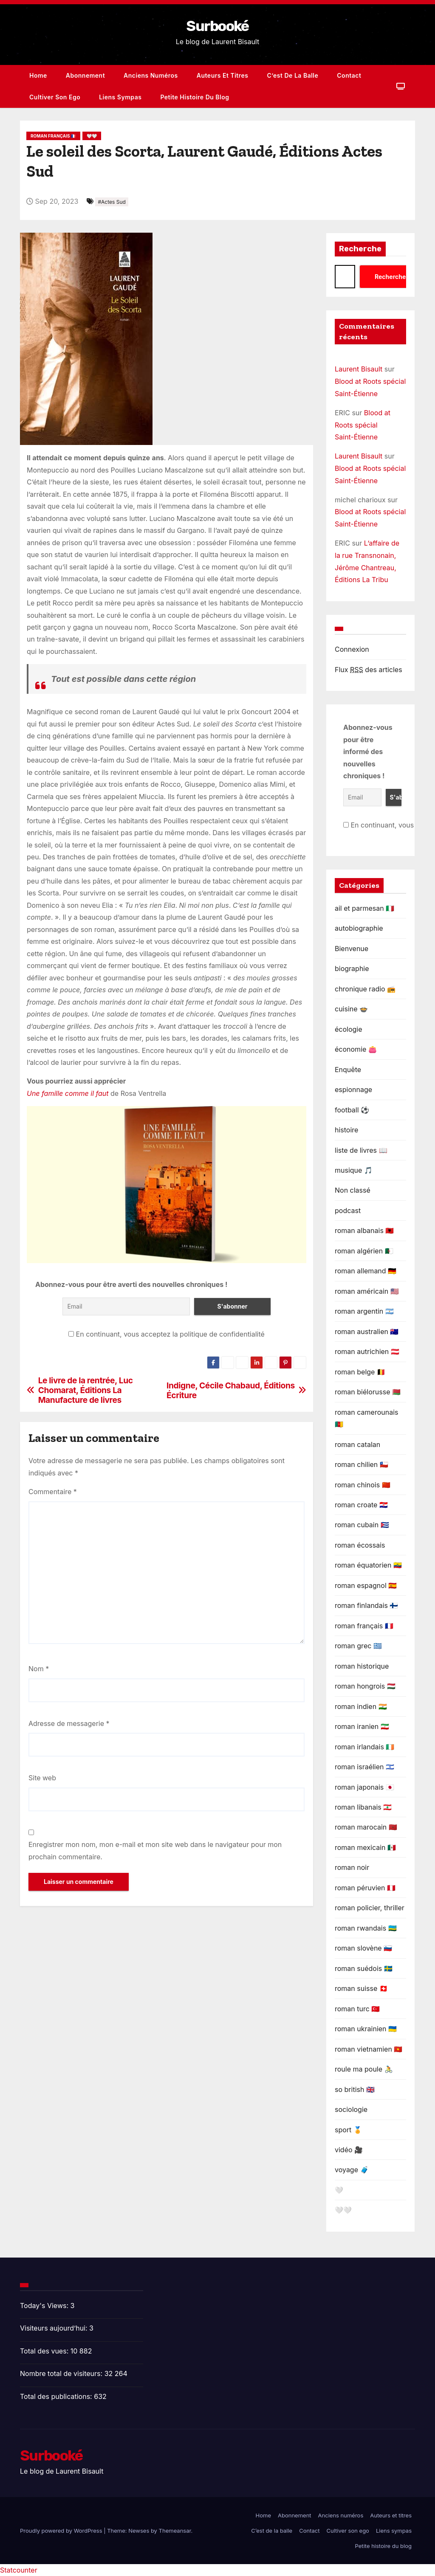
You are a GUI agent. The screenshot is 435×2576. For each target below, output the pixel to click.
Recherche (360, 248)
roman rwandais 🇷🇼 (366, 1928)
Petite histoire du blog (194, 97)
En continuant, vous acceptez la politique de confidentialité (166, 1334)
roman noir (352, 1867)
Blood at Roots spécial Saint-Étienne (362, 425)
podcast (348, 1210)
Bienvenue (351, 948)
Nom (38, 1668)
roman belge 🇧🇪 (360, 1372)
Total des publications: (57, 2396)
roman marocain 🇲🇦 (366, 1827)
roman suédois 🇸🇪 (364, 1968)
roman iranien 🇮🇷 (362, 1726)
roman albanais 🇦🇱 (364, 1230)
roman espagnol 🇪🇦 (366, 1585)
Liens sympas (120, 97)
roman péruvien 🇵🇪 (365, 1887)
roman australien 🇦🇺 (366, 1331)
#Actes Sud (111, 202)
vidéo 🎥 (349, 2149)
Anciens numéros (151, 75)
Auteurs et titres (223, 75)
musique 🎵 (354, 1170)
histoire (346, 1130)
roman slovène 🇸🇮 (363, 1948)
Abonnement (85, 75)
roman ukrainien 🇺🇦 (366, 2028)
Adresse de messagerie (69, 1723)
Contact (349, 75)
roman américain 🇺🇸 (367, 1291)
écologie (348, 1029)
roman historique (362, 1666)
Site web (42, 1778)
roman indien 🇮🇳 (361, 1706)
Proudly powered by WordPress (62, 2530)
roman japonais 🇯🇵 (364, 1787)
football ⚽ (352, 1110)
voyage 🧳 (352, 2169)
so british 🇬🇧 (355, 2089)
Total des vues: (45, 2351)
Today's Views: (45, 2305)
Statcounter (18, 2570)
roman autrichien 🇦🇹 (367, 1351)
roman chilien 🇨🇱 (361, 1464)
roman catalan (357, 1444)
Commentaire (52, 1491)
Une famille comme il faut (68, 1093)
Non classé (352, 1190)
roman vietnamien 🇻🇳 (368, 2049)
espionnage (353, 1089)
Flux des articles (368, 669)
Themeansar (175, 2530)
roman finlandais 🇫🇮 (366, 1605)
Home (38, 75)
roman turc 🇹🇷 (357, 2008)
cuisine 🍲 (351, 1009)
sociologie (351, 2109)
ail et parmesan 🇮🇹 (364, 908)
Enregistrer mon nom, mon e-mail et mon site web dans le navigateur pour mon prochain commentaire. (155, 1850)
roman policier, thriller (369, 1907)
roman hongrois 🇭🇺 (365, 1686)
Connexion (352, 649)
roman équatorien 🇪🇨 (368, 1565)
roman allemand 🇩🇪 (365, 1271)
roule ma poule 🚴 (364, 2069)
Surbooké (217, 26)
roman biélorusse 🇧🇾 (368, 1392)
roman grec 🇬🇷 (358, 1645)
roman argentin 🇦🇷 (364, 1311)
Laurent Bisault (358, 369)
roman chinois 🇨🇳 (362, 1485)
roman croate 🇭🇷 (361, 1505)
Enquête (348, 1069)
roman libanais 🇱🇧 (363, 1807)
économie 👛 (356, 1049)
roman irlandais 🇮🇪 (364, 1747)
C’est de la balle (293, 75)
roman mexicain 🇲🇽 (365, 1847)
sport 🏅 (348, 2130)
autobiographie (359, 928)
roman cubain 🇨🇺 (362, 1524)
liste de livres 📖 (361, 1150)
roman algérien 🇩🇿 (364, 1251)
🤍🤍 (92, 135)
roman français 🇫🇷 (53, 135)
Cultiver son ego (54, 97)
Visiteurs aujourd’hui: (54, 2328)
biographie (352, 968)
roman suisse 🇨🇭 (361, 1988)
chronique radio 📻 (365, 989)
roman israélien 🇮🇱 (364, 1766)
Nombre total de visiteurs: (62, 2373)
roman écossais (360, 1545)
